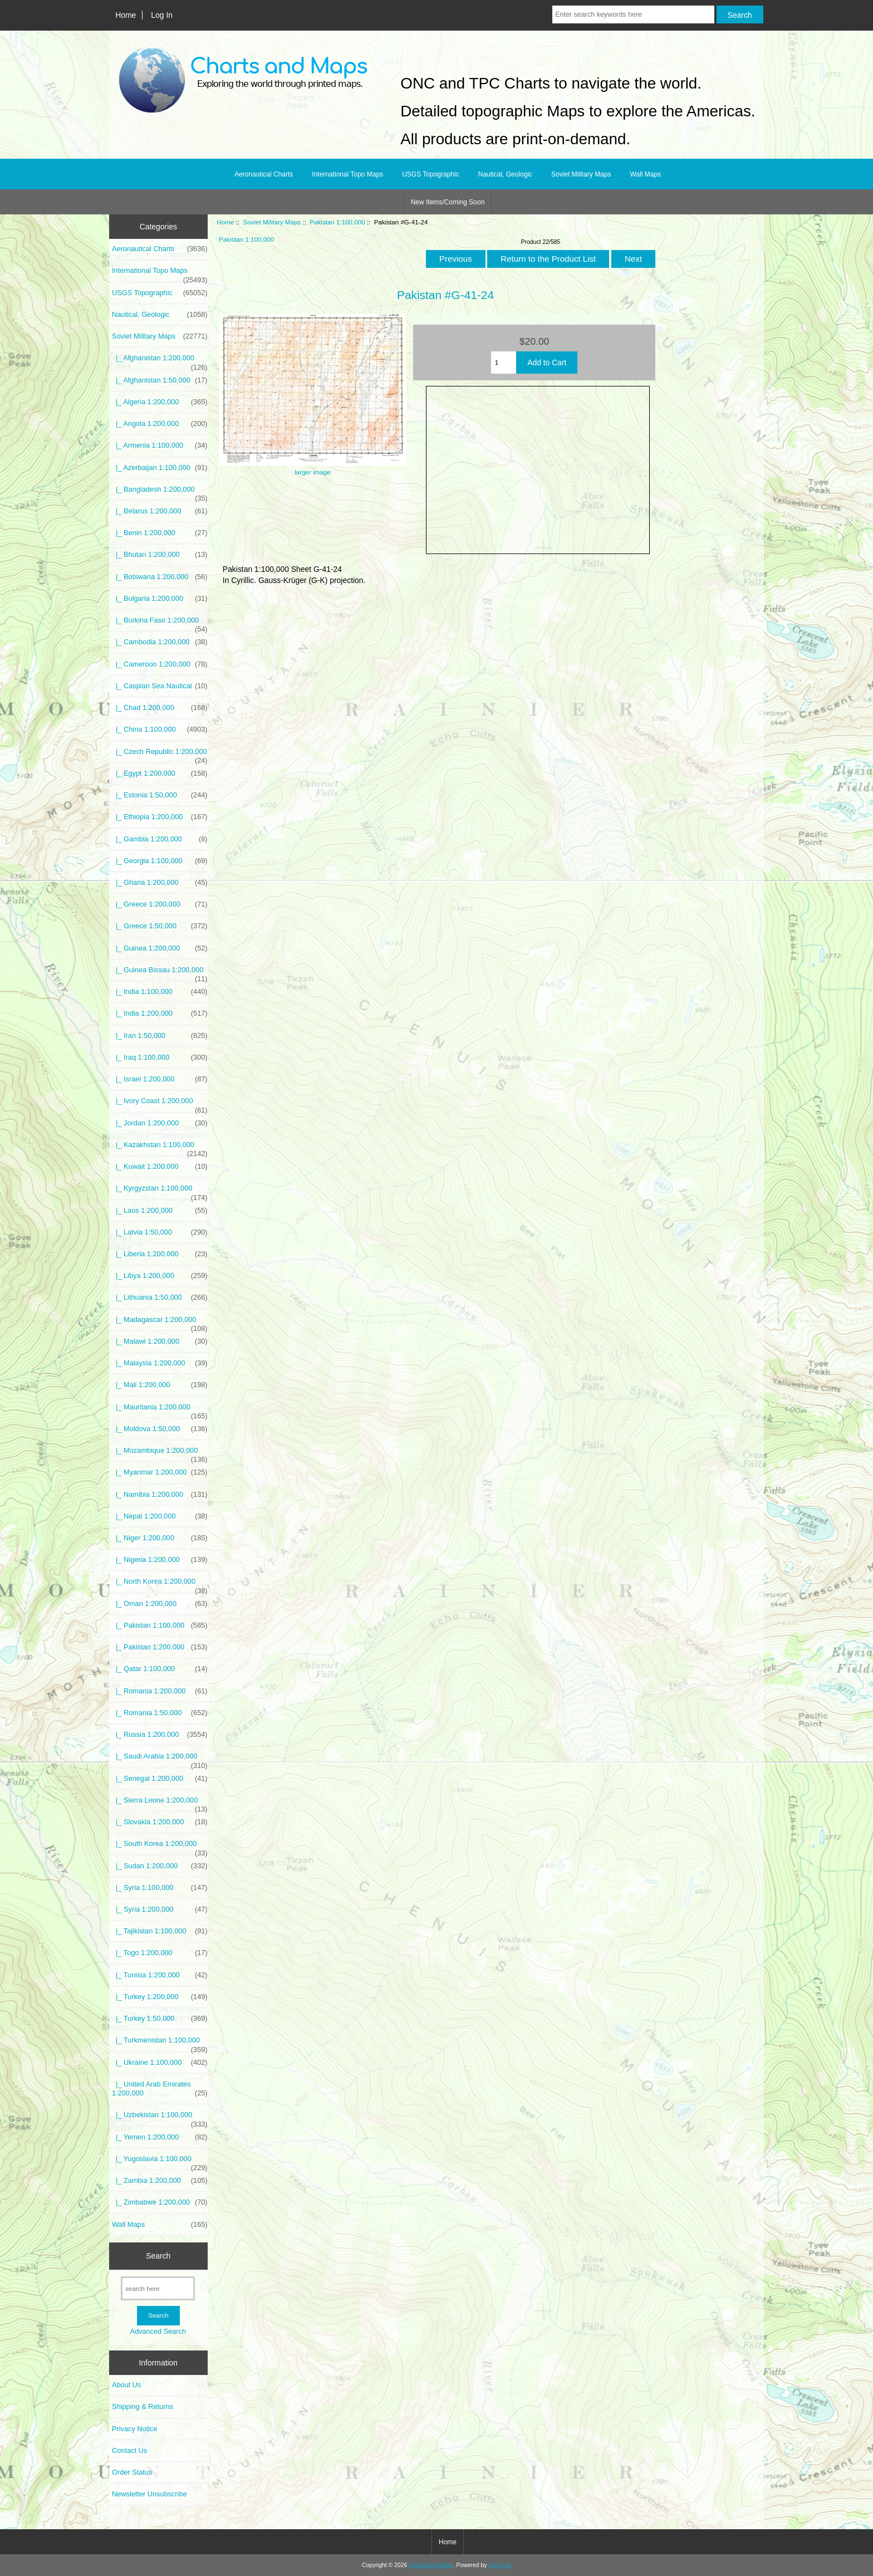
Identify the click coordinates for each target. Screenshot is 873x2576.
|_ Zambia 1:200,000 (160, 2180)
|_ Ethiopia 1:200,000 (160, 816)
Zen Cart (499, 2565)
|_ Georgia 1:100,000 (160, 860)
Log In (162, 15)
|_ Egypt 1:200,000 (160, 773)
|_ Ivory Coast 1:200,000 (160, 1103)
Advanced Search (158, 2331)
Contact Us (129, 2450)
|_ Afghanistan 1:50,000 (160, 380)
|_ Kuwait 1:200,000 (160, 1166)
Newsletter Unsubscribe (149, 2494)
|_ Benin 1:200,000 (160, 532)
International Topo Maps (347, 174)
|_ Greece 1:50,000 (160, 926)
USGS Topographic (430, 174)
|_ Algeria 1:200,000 (160, 402)
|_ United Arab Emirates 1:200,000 (160, 2089)
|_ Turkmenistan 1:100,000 (160, 2043)
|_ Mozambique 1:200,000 (160, 1453)
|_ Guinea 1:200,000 (160, 948)
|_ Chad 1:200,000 (160, 707)
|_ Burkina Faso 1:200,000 (160, 623)
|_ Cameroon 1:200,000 (160, 664)
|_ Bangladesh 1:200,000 (160, 492)
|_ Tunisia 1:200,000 (160, 1975)
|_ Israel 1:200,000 (160, 1079)
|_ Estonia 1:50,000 (160, 795)
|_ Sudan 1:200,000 (160, 1866)
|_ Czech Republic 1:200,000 (160, 754)
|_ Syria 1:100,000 (160, 1887)
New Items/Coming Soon (448, 202)
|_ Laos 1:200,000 (160, 1210)
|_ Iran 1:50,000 (160, 1035)
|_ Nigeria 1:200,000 (160, 1559)
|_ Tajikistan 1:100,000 (160, 1931)
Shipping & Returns (142, 2406)
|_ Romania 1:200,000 (160, 1691)
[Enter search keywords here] (633, 14)
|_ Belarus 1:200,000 (160, 511)
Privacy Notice (134, 2429)
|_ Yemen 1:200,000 (160, 2137)
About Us (126, 2385)
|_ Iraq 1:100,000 (160, 1057)
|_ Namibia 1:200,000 (160, 1494)
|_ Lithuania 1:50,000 (160, 1297)
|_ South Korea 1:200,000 (160, 1846)
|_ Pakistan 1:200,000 (160, 1647)
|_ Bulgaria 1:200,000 (160, 598)
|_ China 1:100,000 (160, 729)
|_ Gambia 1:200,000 (160, 839)
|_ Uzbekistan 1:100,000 (160, 2117)
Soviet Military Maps (272, 222)
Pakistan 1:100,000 (337, 222)
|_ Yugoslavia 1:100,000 (160, 2161)
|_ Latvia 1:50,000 (160, 1232)
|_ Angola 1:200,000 (160, 423)
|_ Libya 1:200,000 (160, 1275)
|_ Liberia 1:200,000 (160, 1254)
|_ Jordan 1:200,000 (160, 1123)
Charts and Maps (431, 2565)
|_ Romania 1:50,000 (160, 1712)
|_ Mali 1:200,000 (160, 1384)
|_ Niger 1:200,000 (160, 1538)
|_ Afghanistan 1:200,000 (160, 361)
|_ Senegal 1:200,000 (160, 1778)
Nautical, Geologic (505, 174)
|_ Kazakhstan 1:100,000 (160, 1147)
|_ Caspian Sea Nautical (160, 686)
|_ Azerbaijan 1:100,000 (160, 467)
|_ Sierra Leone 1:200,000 (160, 1803)
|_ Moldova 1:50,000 (160, 1428)
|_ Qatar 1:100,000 (160, 1668)
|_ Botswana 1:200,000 (160, 576)
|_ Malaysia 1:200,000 (160, 1363)
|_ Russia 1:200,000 (160, 1734)
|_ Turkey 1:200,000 (160, 1996)
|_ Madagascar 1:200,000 (160, 1322)
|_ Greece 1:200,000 (160, 904)
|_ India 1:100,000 (160, 991)
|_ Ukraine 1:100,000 (160, 2062)
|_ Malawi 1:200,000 (160, 1341)
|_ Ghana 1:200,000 (160, 882)
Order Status (132, 2472)
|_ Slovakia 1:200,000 (160, 1822)
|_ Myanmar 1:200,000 (160, 1472)
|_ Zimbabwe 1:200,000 (160, 2202)
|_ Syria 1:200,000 (160, 1909)
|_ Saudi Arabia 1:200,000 (160, 1759)
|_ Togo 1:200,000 (160, 1952)
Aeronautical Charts (263, 174)
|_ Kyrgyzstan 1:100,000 (160, 1191)
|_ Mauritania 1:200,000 (160, 1410)
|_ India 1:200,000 (160, 1013)
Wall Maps (645, 174)
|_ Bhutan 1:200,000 (160, 554)
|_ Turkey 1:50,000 (160, 2018)
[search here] (158, 2288)
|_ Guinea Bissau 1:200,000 (160, 973)
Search (158, 2255)
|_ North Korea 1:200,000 (160, 1584)
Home (125, 15)
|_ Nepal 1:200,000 (160, 1516)
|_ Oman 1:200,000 (160, 1603)
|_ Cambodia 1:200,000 (160, 642)
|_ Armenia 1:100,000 (160, 445)
